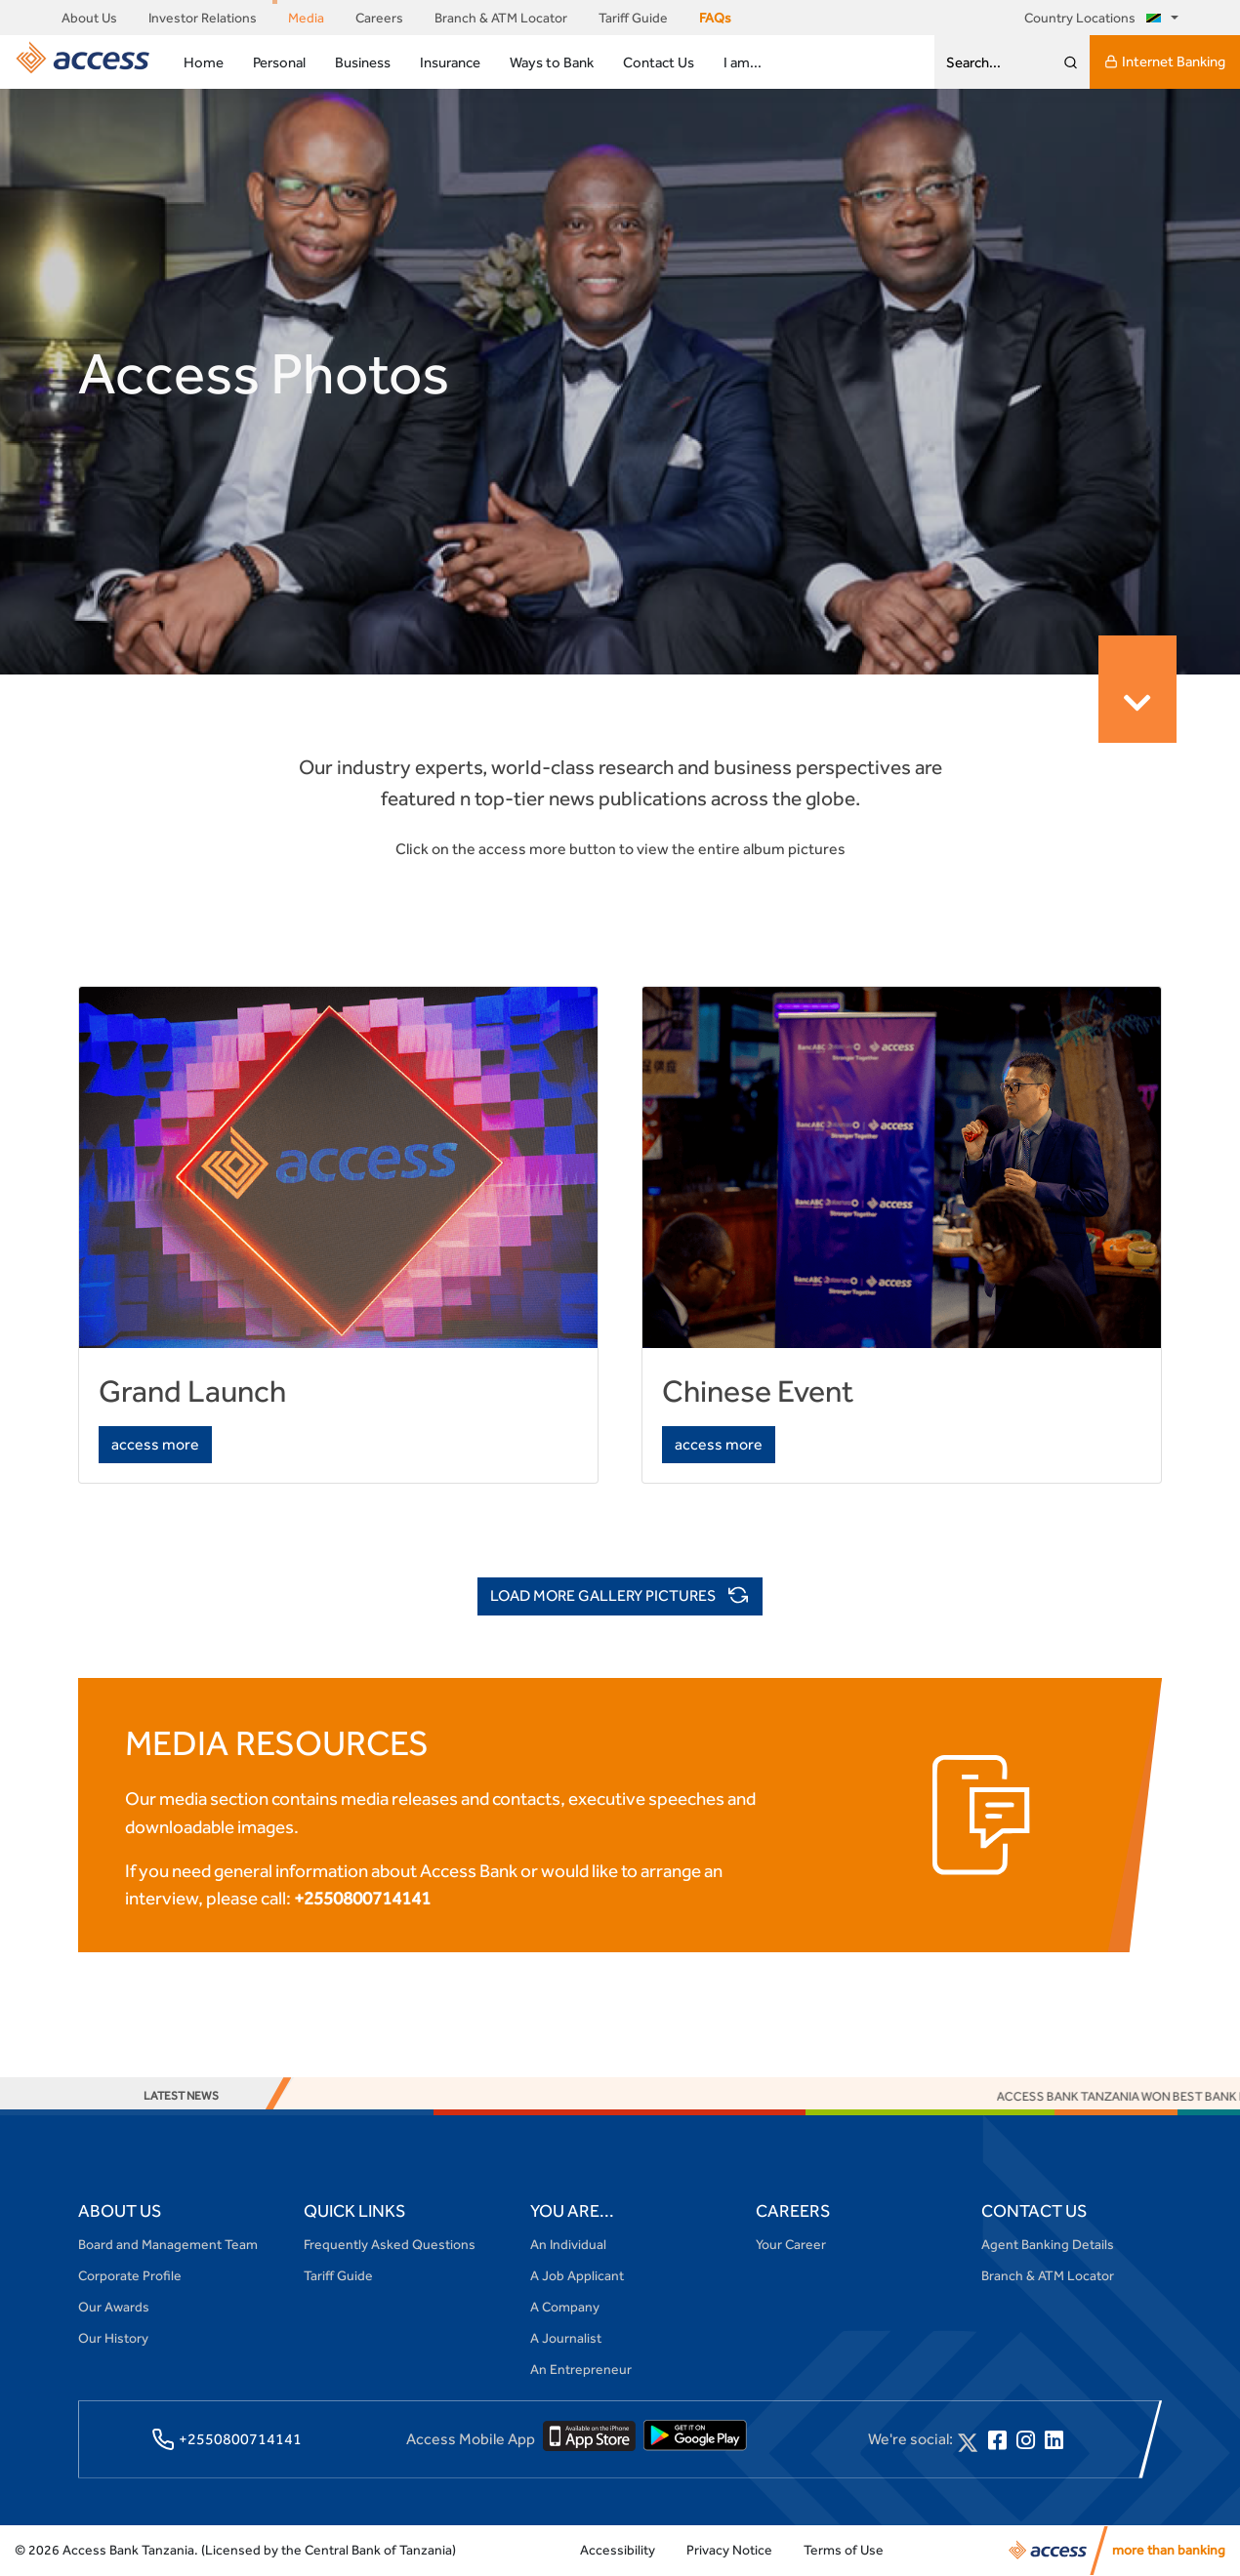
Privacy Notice (729, 2549)
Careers (379, 17)
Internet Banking (1164, 61)
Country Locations (1096, 17)
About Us (89, 17)
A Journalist (565, 2338)
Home (204, 62)
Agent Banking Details (1047, 2244)
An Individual (568, 2244)
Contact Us (658, 62)
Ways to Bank (552, 62)
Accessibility (617, 2549)
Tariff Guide (633, 17)
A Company (564, 2306)
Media (306, 17)
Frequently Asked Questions (389, 2244)
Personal (279, 62)
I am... (742, 62)
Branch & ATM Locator (500, 17)
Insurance (450, 62)
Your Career (791, 2244)
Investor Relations (202, 17)
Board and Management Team (168, 2244)
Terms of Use (844, 2549)
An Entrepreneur (581, 2369)
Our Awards (113, 2306)
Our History (113, 2338)
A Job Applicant (577, 2275)
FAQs (715, 17)
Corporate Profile (130, 2275)
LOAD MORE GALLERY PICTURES (620, 1597)
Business (363, 62)
